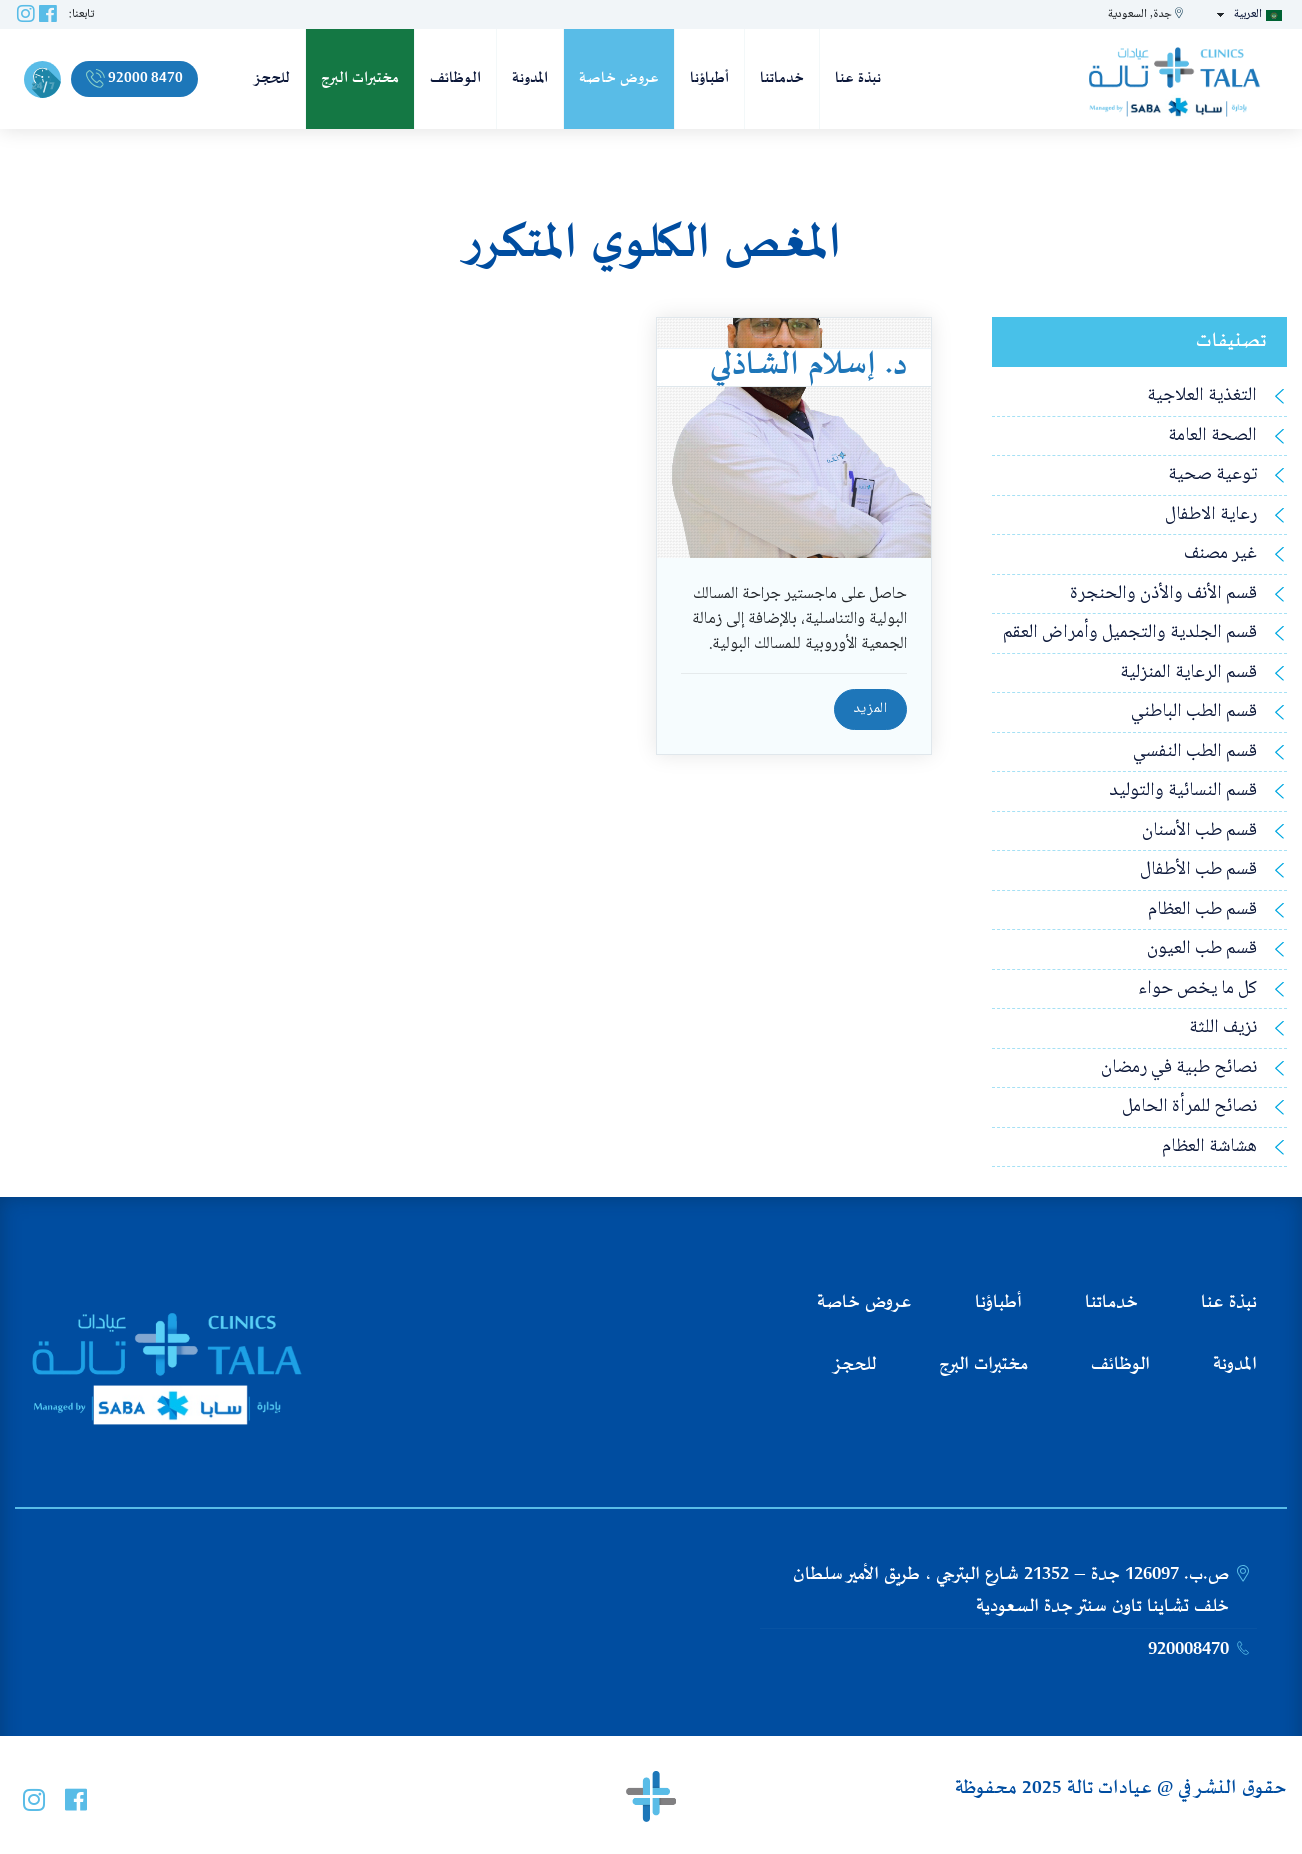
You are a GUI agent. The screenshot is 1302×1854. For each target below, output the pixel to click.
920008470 (1188, 1650)
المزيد (870, 709)
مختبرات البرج (360, 78)
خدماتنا (782, 78)
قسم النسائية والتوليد (1183, 791)
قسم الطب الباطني (1194, 712)
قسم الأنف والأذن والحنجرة (1163, 594)
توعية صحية (1212, 475)
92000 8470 (134, 78)
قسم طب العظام (1202, 910)
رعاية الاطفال (1211, 515)
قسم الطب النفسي (1195, 752)
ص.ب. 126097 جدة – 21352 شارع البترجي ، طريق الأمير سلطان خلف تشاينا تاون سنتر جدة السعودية (1011, 1591)
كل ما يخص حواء (1197, 989)
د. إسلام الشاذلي (808, 366)
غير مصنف (1220, 554)
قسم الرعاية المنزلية (1188, 673)
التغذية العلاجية (1202, 396)
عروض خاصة (619, 78)
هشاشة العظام (1209, 1147)
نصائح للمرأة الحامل (1189, 1107)
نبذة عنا (858, 78)
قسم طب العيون (1202, 949)
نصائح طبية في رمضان (1179, 1068)
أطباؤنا (709, 78)
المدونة (530, 78)
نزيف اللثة (1223, 1028)
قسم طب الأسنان (1199, 831)
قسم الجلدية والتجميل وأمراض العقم (1130, 633)
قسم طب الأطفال (1198, 870)
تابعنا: (81, 14)
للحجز (271, 78)
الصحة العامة (1212, 436)
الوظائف (455, 78)
